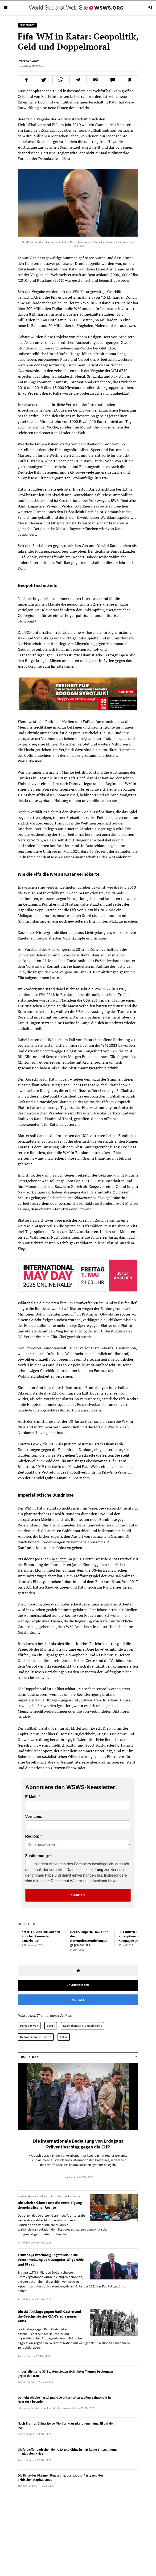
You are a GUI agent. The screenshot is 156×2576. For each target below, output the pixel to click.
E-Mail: (31, 1797)
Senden (78, 1895)
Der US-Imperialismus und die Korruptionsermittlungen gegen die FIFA (89, 1938)
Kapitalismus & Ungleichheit (82, 2025)
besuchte (59, 1558)
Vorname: (33, 1817)
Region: (32, 1836)
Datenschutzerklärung (84, 1870)
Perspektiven (29, 2025)
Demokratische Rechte (35, 2037)
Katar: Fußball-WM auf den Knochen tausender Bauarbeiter (40, 1936)
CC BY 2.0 (78, 246)
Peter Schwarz (28, 61)
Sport (51, 2025)
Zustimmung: (37, 1856)
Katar (63, 2037)
